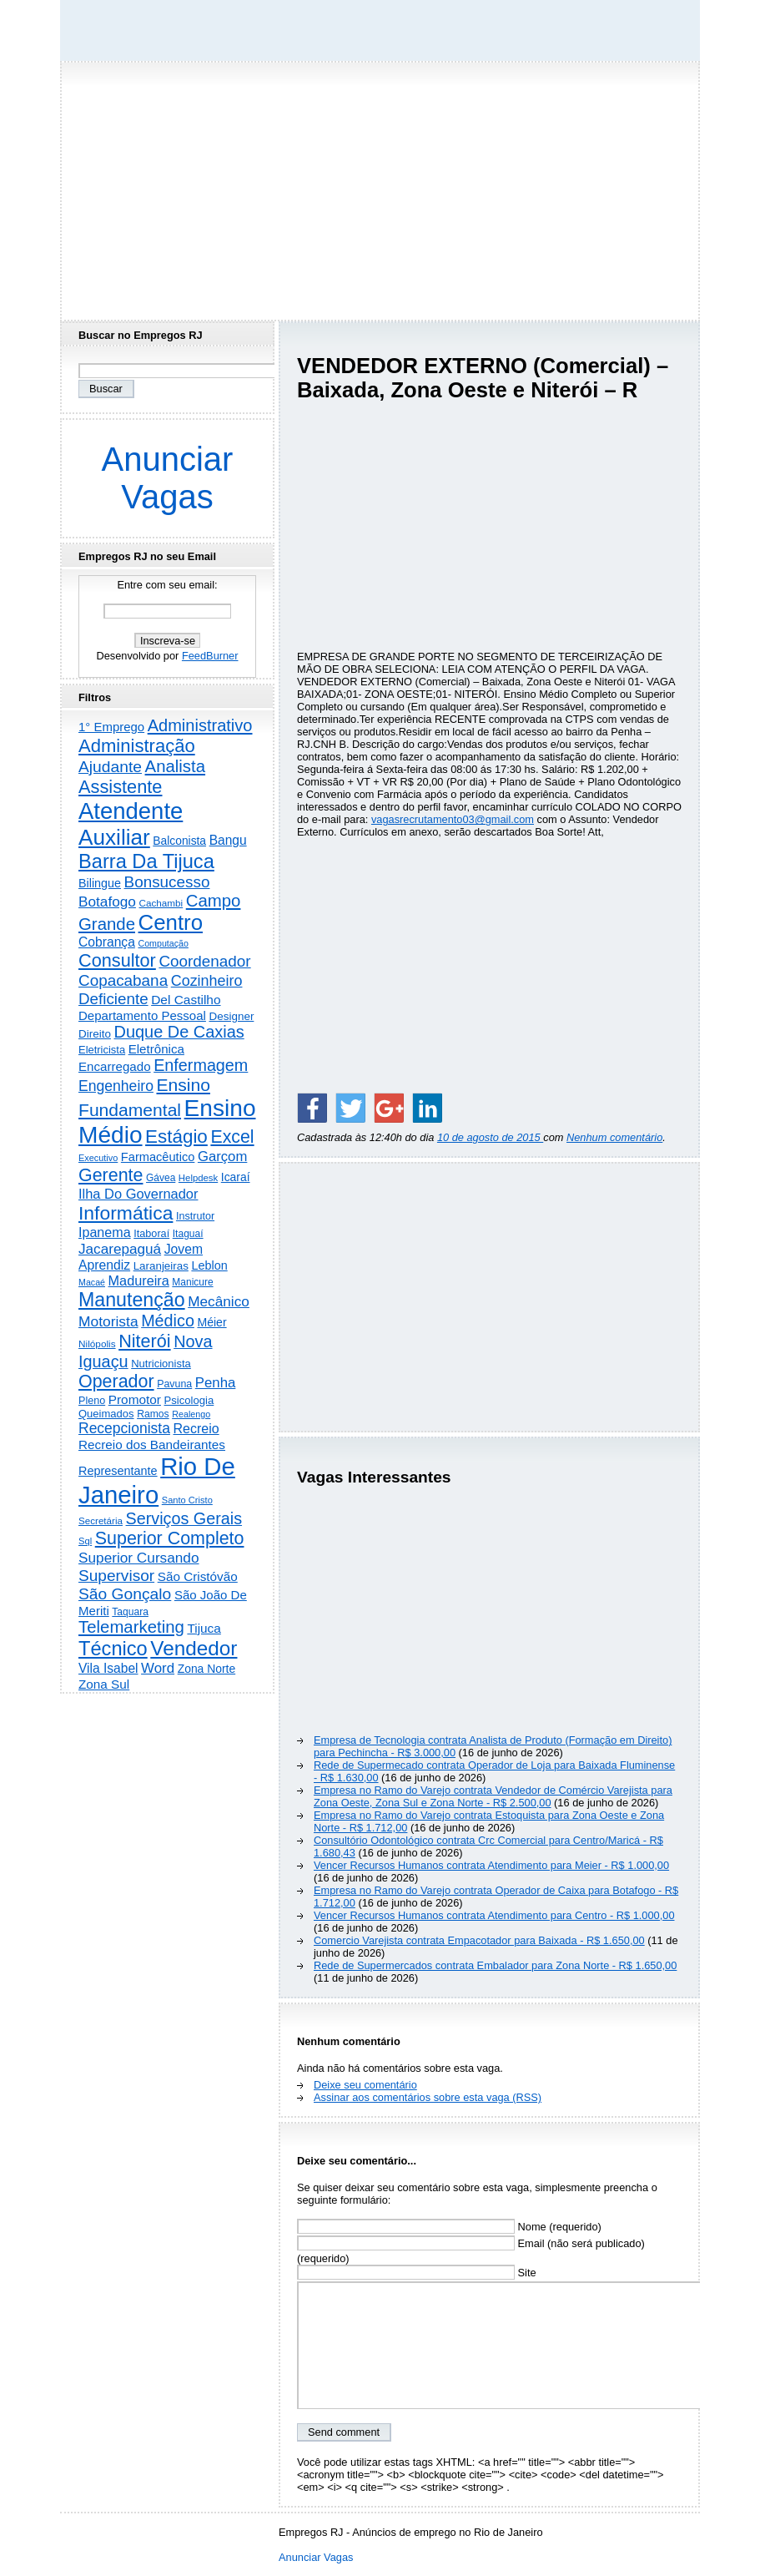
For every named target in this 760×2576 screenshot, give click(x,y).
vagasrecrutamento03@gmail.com (452, 819)
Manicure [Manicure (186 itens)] (192, 1282)
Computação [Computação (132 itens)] (163, 943)
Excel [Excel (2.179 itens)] (232, 1137)
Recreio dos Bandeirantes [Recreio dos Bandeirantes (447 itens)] (151, 1444)
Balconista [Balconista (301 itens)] (179, 840)
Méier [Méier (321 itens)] (211, 1322)
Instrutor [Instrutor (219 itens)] (195, 1216)
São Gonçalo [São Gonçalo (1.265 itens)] (124, 1594)
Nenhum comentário (614, 1137)
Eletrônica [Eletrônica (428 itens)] (156, 1049)
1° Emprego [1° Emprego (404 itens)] (111, 727)
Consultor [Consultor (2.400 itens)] (117, 960)
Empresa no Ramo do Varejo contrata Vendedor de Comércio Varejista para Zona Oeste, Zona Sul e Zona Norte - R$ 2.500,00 (493, 1796)
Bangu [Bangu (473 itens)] (228, 840)
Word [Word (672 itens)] (157, 1668)
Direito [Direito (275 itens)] (94, 1034)
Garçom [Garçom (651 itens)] (222, 1156)
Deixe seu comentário (365, 2084)
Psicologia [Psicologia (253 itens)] (189, 1400)
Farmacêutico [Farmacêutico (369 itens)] (158, 1157)
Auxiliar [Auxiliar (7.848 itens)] (114, 837)
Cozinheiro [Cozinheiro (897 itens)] (207, 980)
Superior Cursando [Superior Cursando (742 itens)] (138, 1557)
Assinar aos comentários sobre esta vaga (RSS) (427, 2097)
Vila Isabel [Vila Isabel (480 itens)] (108, 1668)
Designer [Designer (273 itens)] (231, 1016)
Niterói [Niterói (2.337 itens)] (144, 1341)
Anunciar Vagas (168, 478)
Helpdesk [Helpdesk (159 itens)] (198, 1178)
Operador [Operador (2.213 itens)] (116, 1381)
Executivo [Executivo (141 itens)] (98, 1158)
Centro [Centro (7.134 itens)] (170, 922)
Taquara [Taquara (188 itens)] (130, 1612)
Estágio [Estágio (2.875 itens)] (176, 1136)
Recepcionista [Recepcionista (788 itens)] (124, 1428)
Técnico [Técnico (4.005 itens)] (113, 1648)
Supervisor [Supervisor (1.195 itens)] (116, 1575)
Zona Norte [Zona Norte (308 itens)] (207, 1668)
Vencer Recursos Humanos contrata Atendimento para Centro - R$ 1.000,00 (494, 1915)
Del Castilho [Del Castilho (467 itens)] (185, 1000)
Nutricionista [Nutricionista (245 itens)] (161, 1363)
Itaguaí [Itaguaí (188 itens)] (188, 1234)
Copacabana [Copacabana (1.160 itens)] (123, 980)
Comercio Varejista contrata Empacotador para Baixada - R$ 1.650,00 (479, 1940)
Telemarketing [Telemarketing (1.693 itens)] (131, 1627)
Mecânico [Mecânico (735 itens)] (218, 1301)
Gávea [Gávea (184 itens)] (160, 1178)
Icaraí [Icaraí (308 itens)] (235, 1177)
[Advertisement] (380, 186)
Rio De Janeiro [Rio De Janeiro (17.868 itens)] (156, 1480)
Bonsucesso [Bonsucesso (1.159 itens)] (167, 882)
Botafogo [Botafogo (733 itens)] (107, 901)
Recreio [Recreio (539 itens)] (196, 1429)
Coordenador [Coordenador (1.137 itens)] (204, 961)
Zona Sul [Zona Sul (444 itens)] (103, 1684)
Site (416, 2272)
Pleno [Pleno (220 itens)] (91, 1401)
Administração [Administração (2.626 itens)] (136, 745)
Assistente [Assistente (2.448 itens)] (120, 786)
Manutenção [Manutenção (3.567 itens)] (131, 1300)
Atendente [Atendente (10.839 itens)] (130, 811)
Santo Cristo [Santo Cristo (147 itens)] (187, 1500)
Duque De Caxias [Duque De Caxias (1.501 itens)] (178, 1032)
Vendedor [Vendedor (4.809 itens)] (193, 1648)
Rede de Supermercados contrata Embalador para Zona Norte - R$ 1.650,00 (495, 1965)
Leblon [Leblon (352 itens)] (209, 1265)
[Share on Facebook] (312, 1108)
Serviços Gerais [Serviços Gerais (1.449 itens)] (184, 1518)
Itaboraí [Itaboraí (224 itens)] (151, 1234)
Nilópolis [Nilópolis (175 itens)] (97, 1344)
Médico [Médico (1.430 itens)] (167, 1320)
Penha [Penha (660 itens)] (215, 1383)
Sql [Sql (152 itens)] (85, 1541)
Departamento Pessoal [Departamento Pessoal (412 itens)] (142, 1015)
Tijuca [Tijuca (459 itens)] (203, 1628)
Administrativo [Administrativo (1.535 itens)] (200, 725)
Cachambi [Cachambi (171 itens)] (161, 902)
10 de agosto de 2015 (490, 1137)
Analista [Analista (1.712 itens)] (175, 766)
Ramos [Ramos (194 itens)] (153, 1414)
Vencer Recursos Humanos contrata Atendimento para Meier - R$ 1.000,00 (491, 1865)
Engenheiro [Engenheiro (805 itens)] (116, 1086)
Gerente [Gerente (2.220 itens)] (110, 1175)
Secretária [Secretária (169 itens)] (100, 1520)
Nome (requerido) (449, 2226)
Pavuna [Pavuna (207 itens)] (174, 1384)
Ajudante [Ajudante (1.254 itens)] (110, 766)
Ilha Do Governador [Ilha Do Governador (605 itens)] (138, 1193)
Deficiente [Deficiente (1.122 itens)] (113, 999)
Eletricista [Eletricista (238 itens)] (101, 1049)
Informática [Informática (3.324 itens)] (125, 1213)
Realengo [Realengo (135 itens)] (191, 1414)
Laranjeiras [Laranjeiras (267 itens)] (161, 1266)
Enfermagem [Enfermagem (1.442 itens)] (201, 1065)
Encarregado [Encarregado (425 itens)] (114, 1066)
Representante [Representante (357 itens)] (118, 1470)
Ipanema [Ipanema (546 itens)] (104, 1232)
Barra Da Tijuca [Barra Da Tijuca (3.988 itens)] (146, 861)
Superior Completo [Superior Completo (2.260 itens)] (169, 1538)
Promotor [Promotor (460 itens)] (134, 1399)
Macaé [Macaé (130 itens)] (91, 1282)
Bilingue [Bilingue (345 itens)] (99, 883)
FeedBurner (210, 655)
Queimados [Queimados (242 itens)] (106, 1413)
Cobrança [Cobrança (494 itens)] (106, 942)
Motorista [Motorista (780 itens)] (108, 1321)
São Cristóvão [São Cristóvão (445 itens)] (198, 1576)
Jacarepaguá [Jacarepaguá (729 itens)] (119, 1248)
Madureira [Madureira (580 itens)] (138, 1280)
